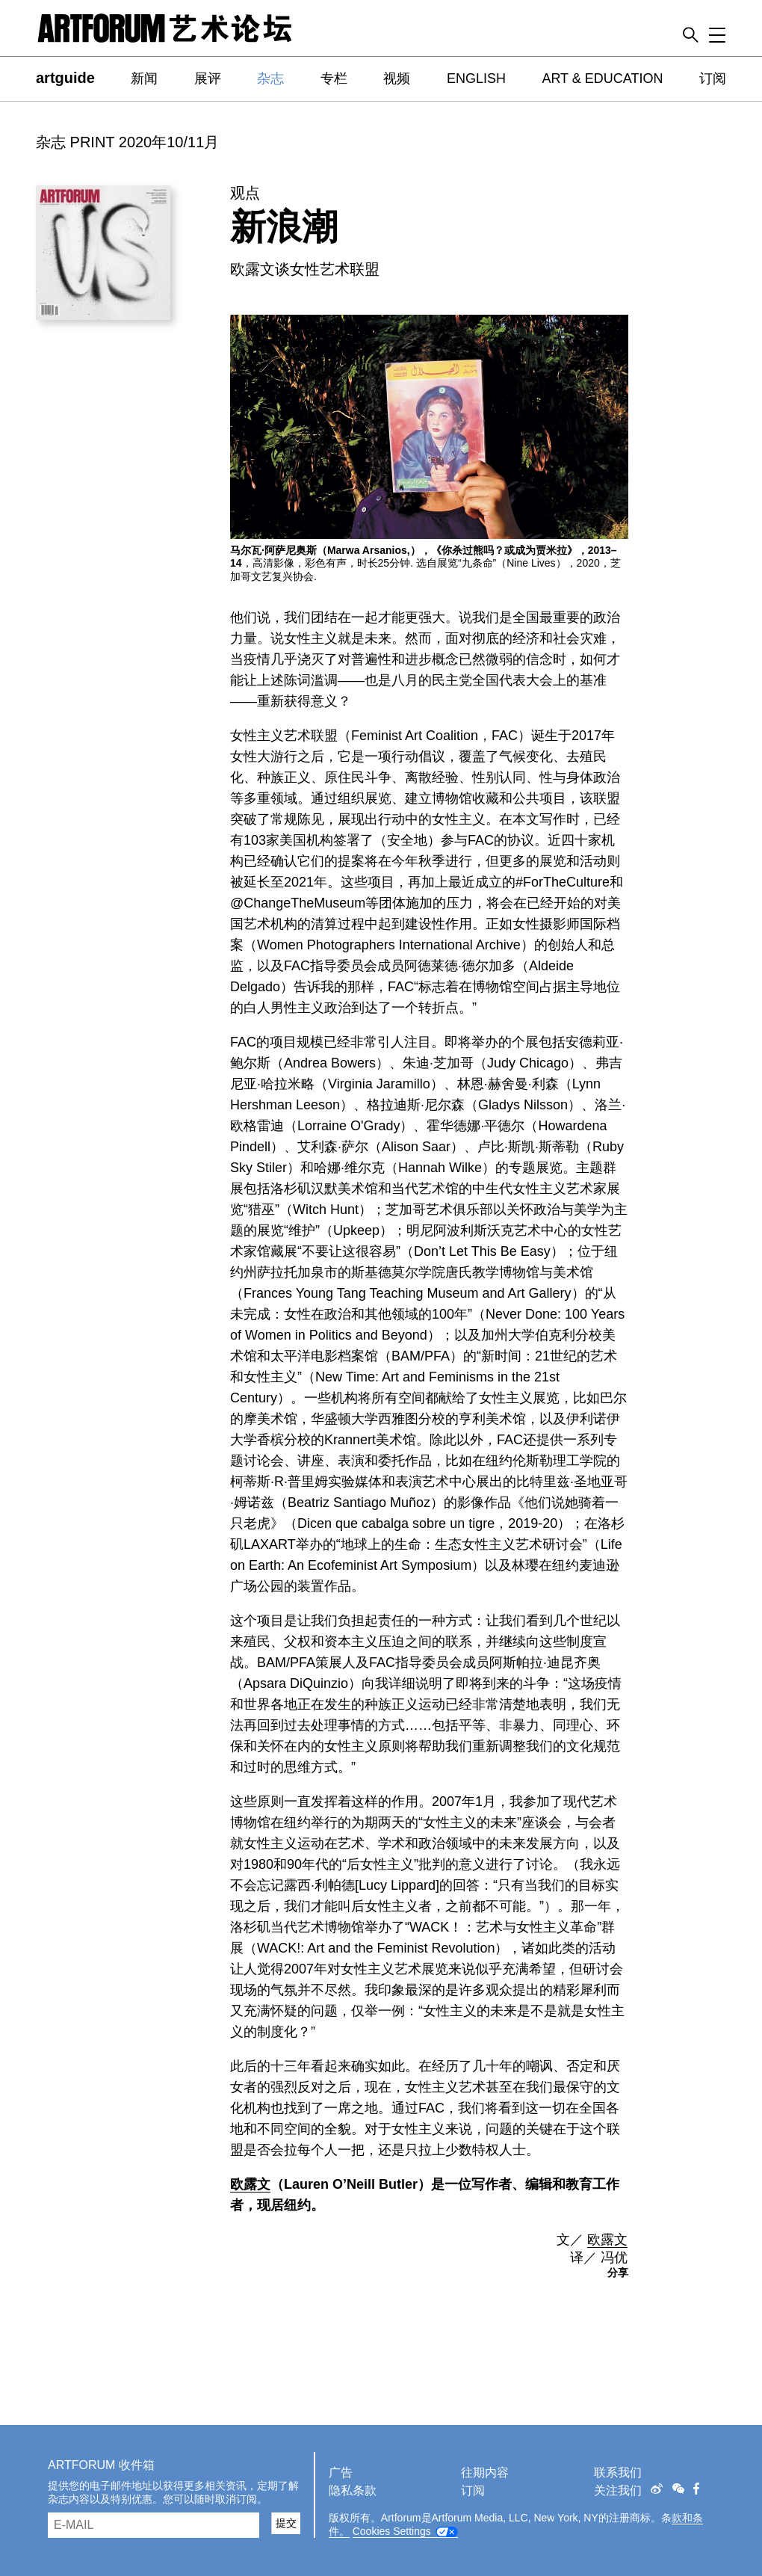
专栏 (333, 78)
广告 (341, 2472)
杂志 (270, 78)
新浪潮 (284, 227)
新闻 (144, 78)
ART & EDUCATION (602, 78)
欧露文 (250, 2184)
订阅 (712, 78)
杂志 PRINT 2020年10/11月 (127, 142)
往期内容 (485, 2472)
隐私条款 (353, 2490)
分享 (617, 2272)
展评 (207, 78)
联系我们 (618, 2472)
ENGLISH (476, 78)
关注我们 (618, 2490)
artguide (65, 78)
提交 (286, 2523)
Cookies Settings (392, 2531)
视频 (396, 78)
